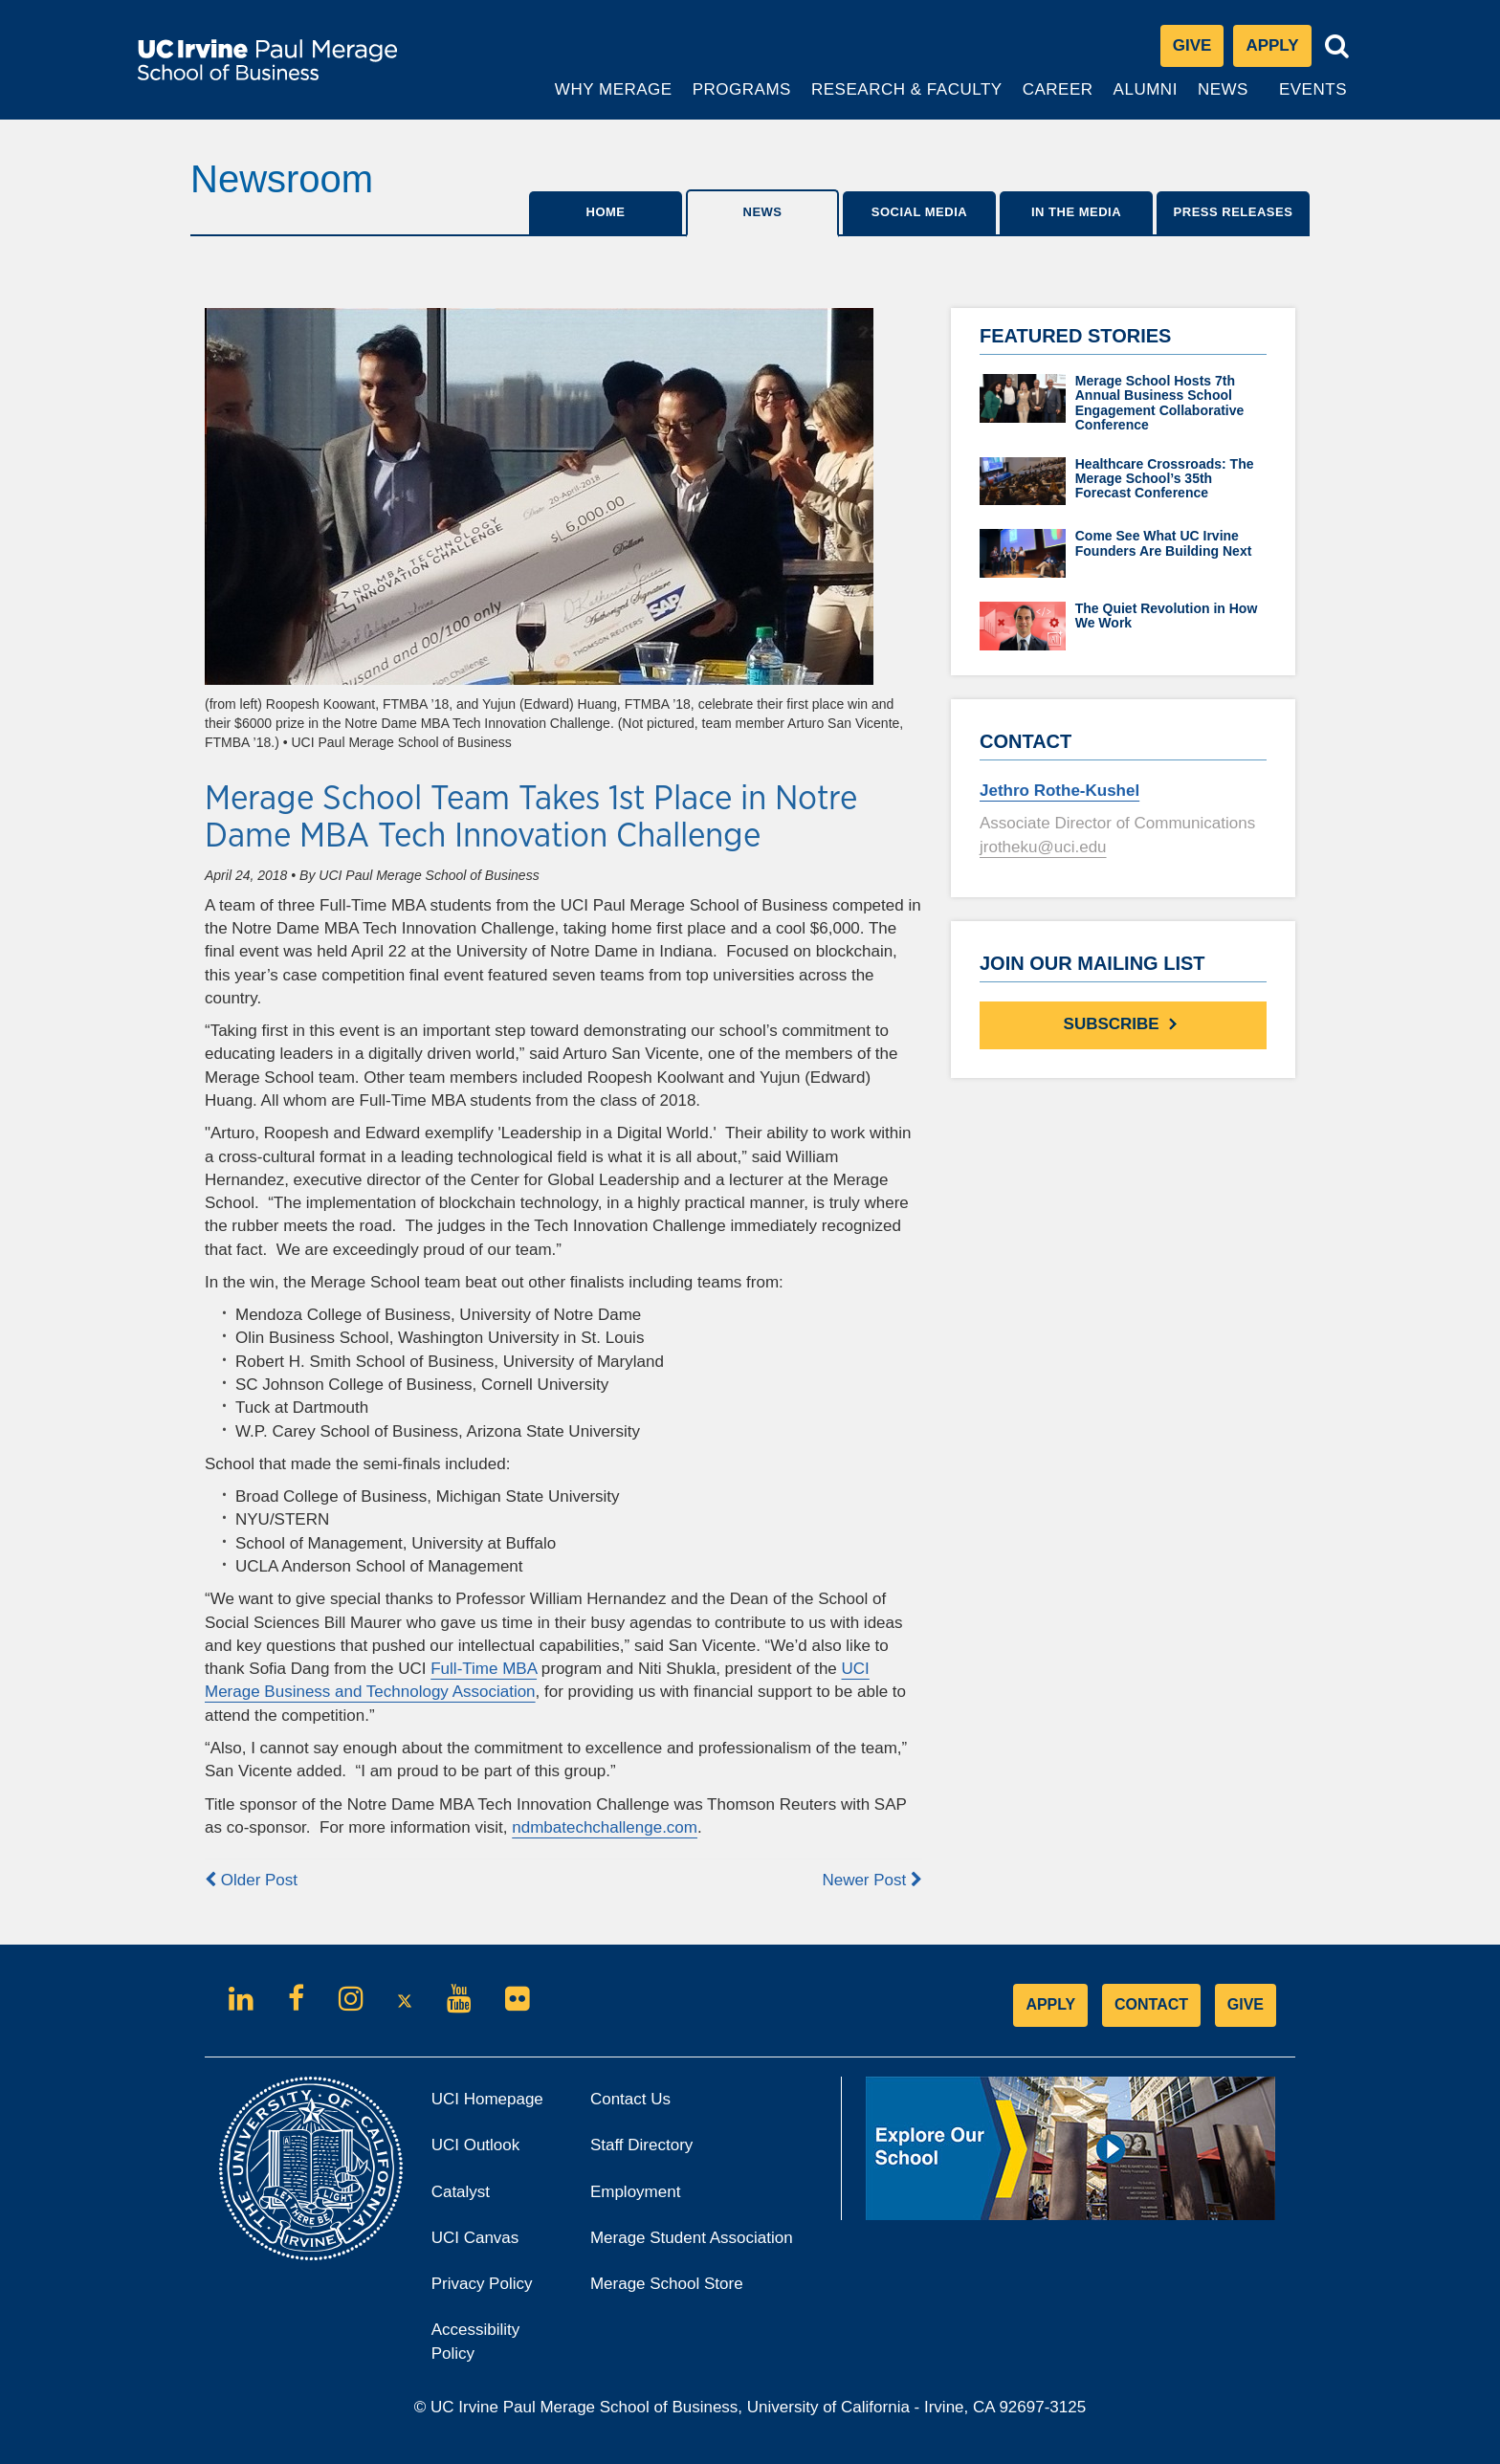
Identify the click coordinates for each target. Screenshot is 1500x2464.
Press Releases (1233, 212)
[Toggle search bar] (1337, 46)
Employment (635, 2192)
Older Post (251, 1880)
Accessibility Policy (475, 2341)
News (1223, 89)
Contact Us (630, 2099)
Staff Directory (641, 2145)
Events (1313, 89)
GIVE (1245, 2004)
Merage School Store (692, 2289)
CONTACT (1151, 2004)
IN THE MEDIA (1076, 212)
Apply (1278, 50)
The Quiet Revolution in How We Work (1166, 615)
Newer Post (872, 1880)
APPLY (1050, 2004)
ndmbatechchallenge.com (604, 1827)
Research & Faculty (906, 99)
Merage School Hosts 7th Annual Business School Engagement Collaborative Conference (1160, 402)
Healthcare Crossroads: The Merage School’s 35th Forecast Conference (1164, 478)
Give (1192, 45)
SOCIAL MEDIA (919, 212)
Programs (743, 99)
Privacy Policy (496, 2289)
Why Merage (613, 99)
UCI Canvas (496, 2243)
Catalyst (486, 2197)
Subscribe (1123, 1023)
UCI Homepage (496, 2105)
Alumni (1147, 99)
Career (1060, 99)
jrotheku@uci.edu (1043, 847)
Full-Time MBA (483, 1669)
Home (606, 212)
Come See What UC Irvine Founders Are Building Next (1163, 543)
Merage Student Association (691, 2238)
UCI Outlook (496, 2150)
